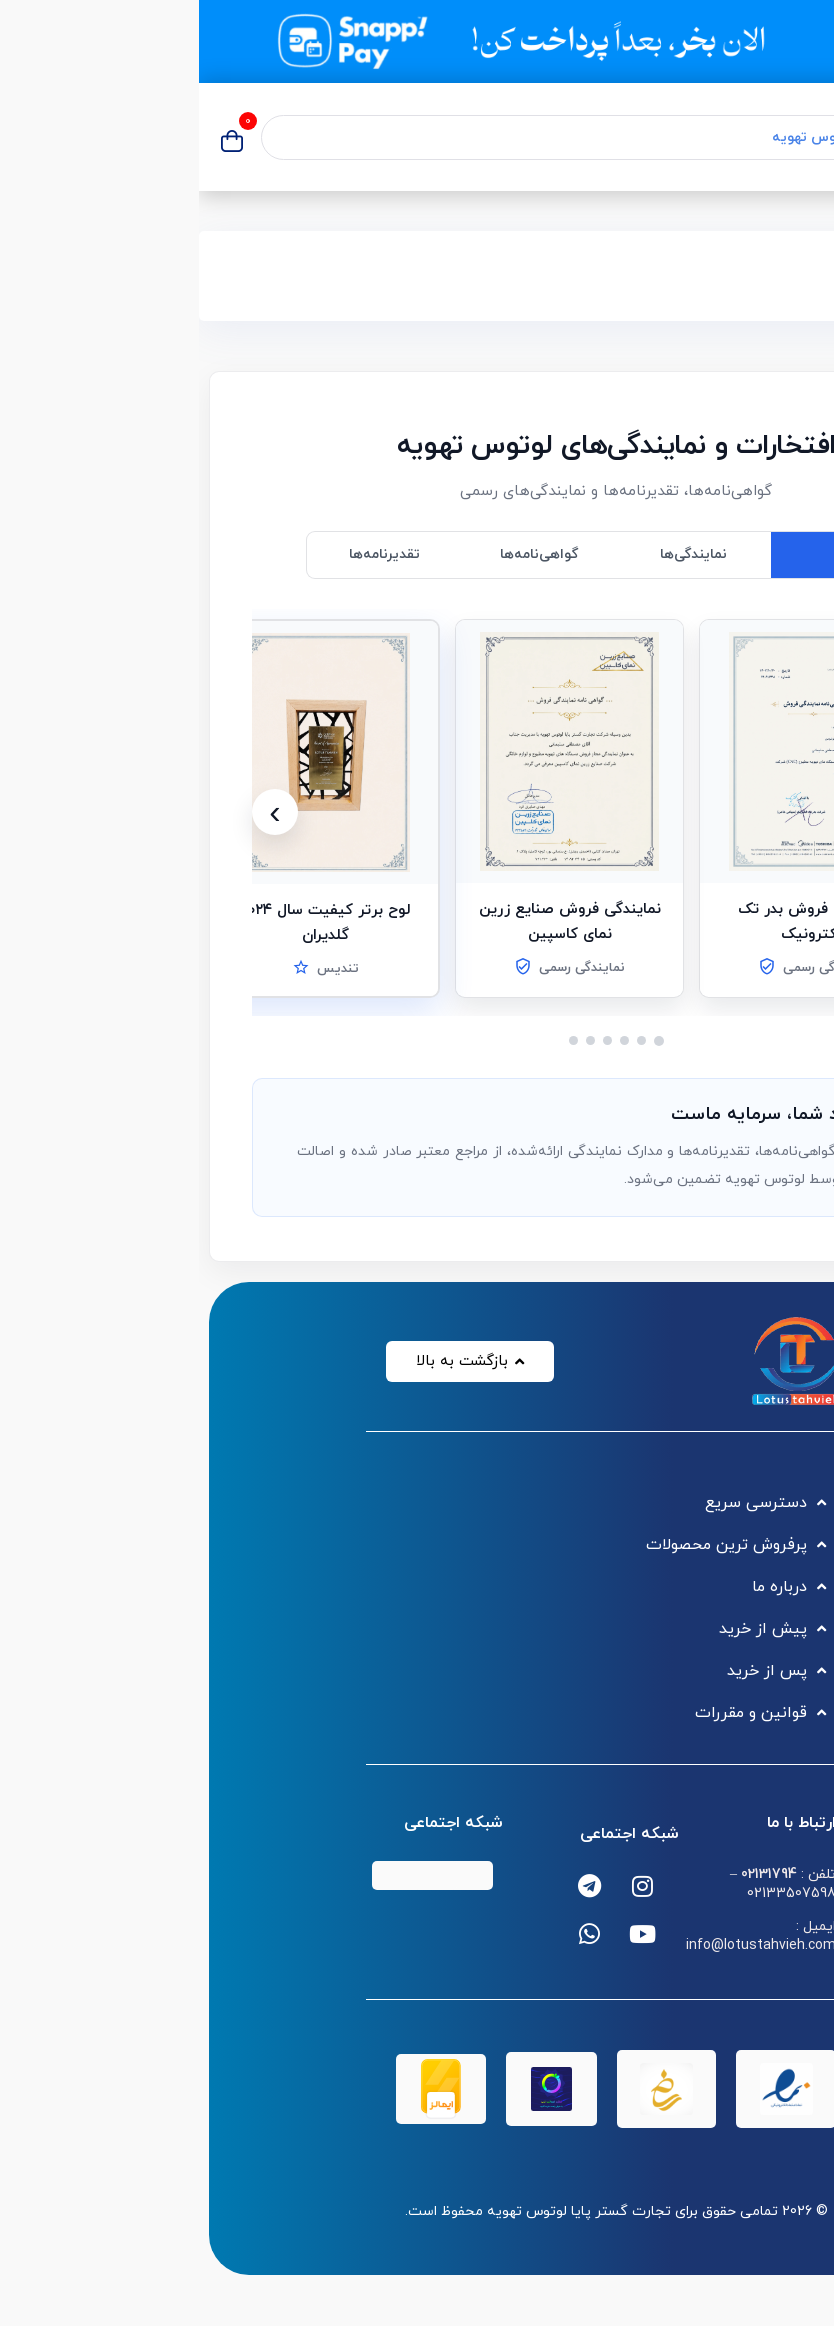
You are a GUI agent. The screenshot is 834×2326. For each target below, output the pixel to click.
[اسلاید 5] (391, 1040)
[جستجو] (747, 137)
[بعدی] (76, 812)
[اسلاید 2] (442, 1040)
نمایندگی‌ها (494, 554)
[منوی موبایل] (801, 137)
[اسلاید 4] (408, 1040)
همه (648, 554)
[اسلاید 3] (425, 1040)
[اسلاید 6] (374, 1040)
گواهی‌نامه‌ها (340, 554)
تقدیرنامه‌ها (185, 554)
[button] (614, 751)
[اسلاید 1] (460, 1041)
